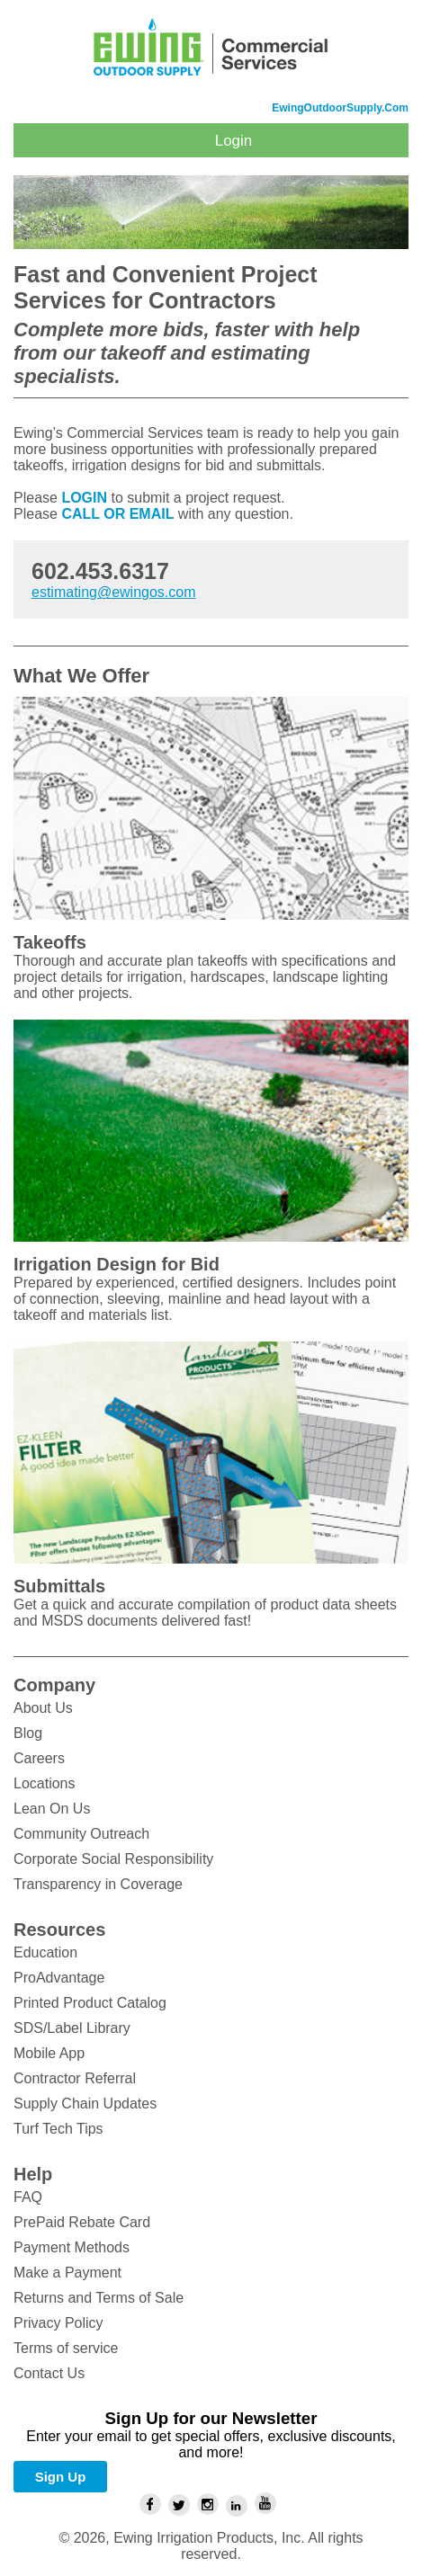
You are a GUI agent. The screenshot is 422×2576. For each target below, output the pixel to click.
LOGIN (84, 497)
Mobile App (49, 2053)
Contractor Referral (74, 2078)
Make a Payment (67, 2272)
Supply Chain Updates (85, 2103)
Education (45, 1952)
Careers (39, 1758)
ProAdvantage (58, 1977)
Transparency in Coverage (98, 1884)
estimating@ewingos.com (113, 592)
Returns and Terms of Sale (98, 2297)
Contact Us (49, 2373)
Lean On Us (51, 1808)
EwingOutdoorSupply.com (340, 108)
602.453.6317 (100, 571)
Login (234, 140)
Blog (27, 1733)
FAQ (27, 2197)
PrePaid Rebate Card (81, 2222)
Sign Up (60, 2476)
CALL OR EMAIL (117, 513)
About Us (43, 1708)
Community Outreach (81, 1833)
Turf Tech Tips (58, 2128)
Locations (44, 1783)
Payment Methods (71, 2247)
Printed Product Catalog (89, 2002)
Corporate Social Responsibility (113, 1859)
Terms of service (65, 2348)
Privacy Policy (58, 2323)
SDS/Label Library (71, 2028)
